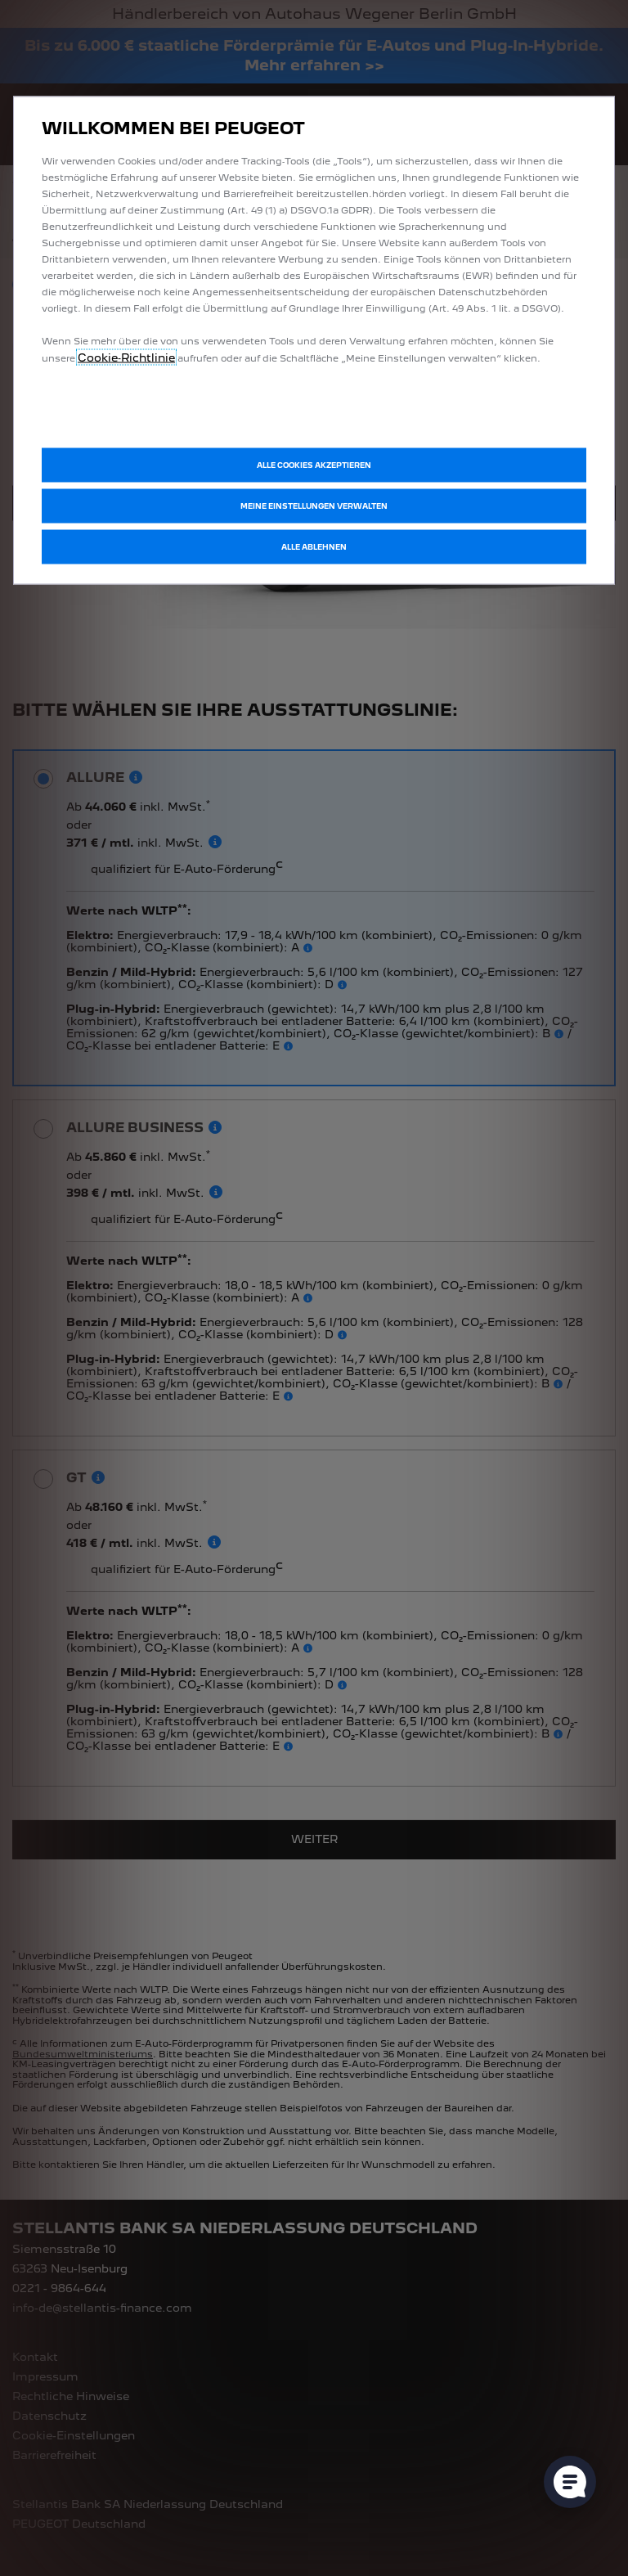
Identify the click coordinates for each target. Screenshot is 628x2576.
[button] (314, 506)
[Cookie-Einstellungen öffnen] (570, 2482)
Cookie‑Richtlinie (126, 357)
